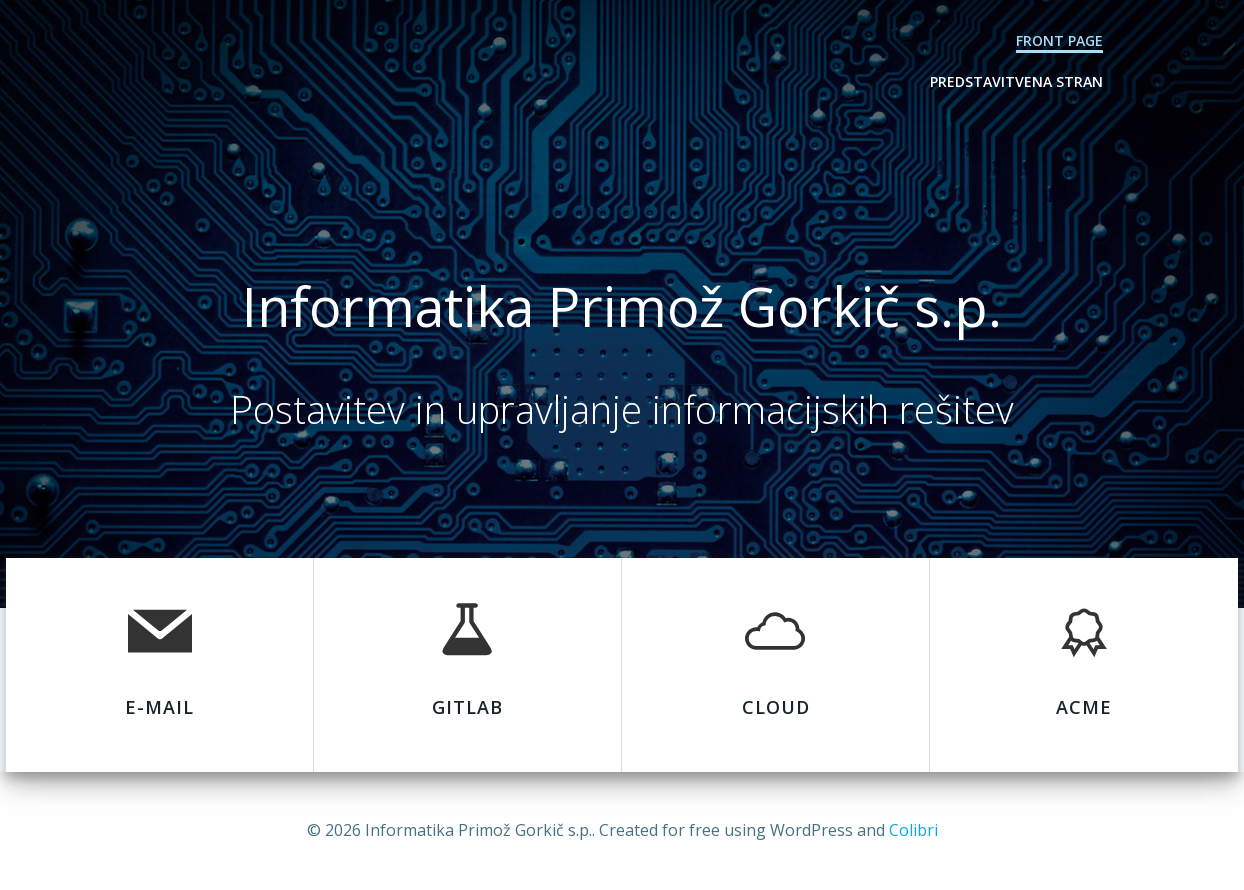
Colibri (913, 830)
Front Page (1059, 40)
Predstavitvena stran (1016, 81)
